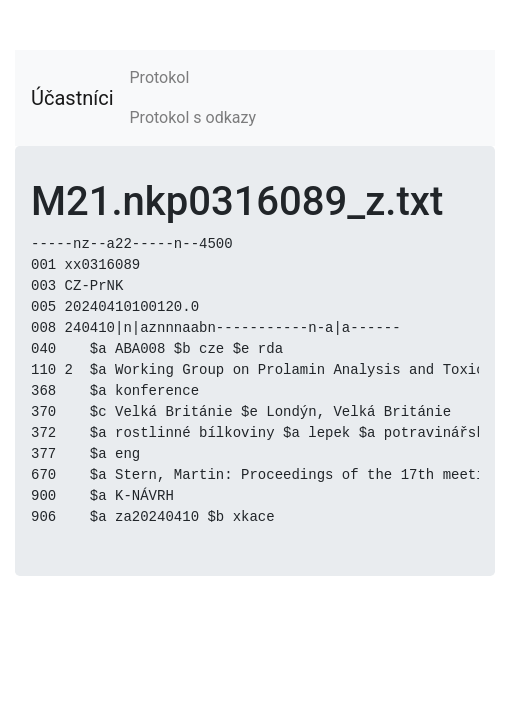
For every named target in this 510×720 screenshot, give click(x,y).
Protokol (160, 77)
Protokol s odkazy (193, 117)
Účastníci (72, 98)
